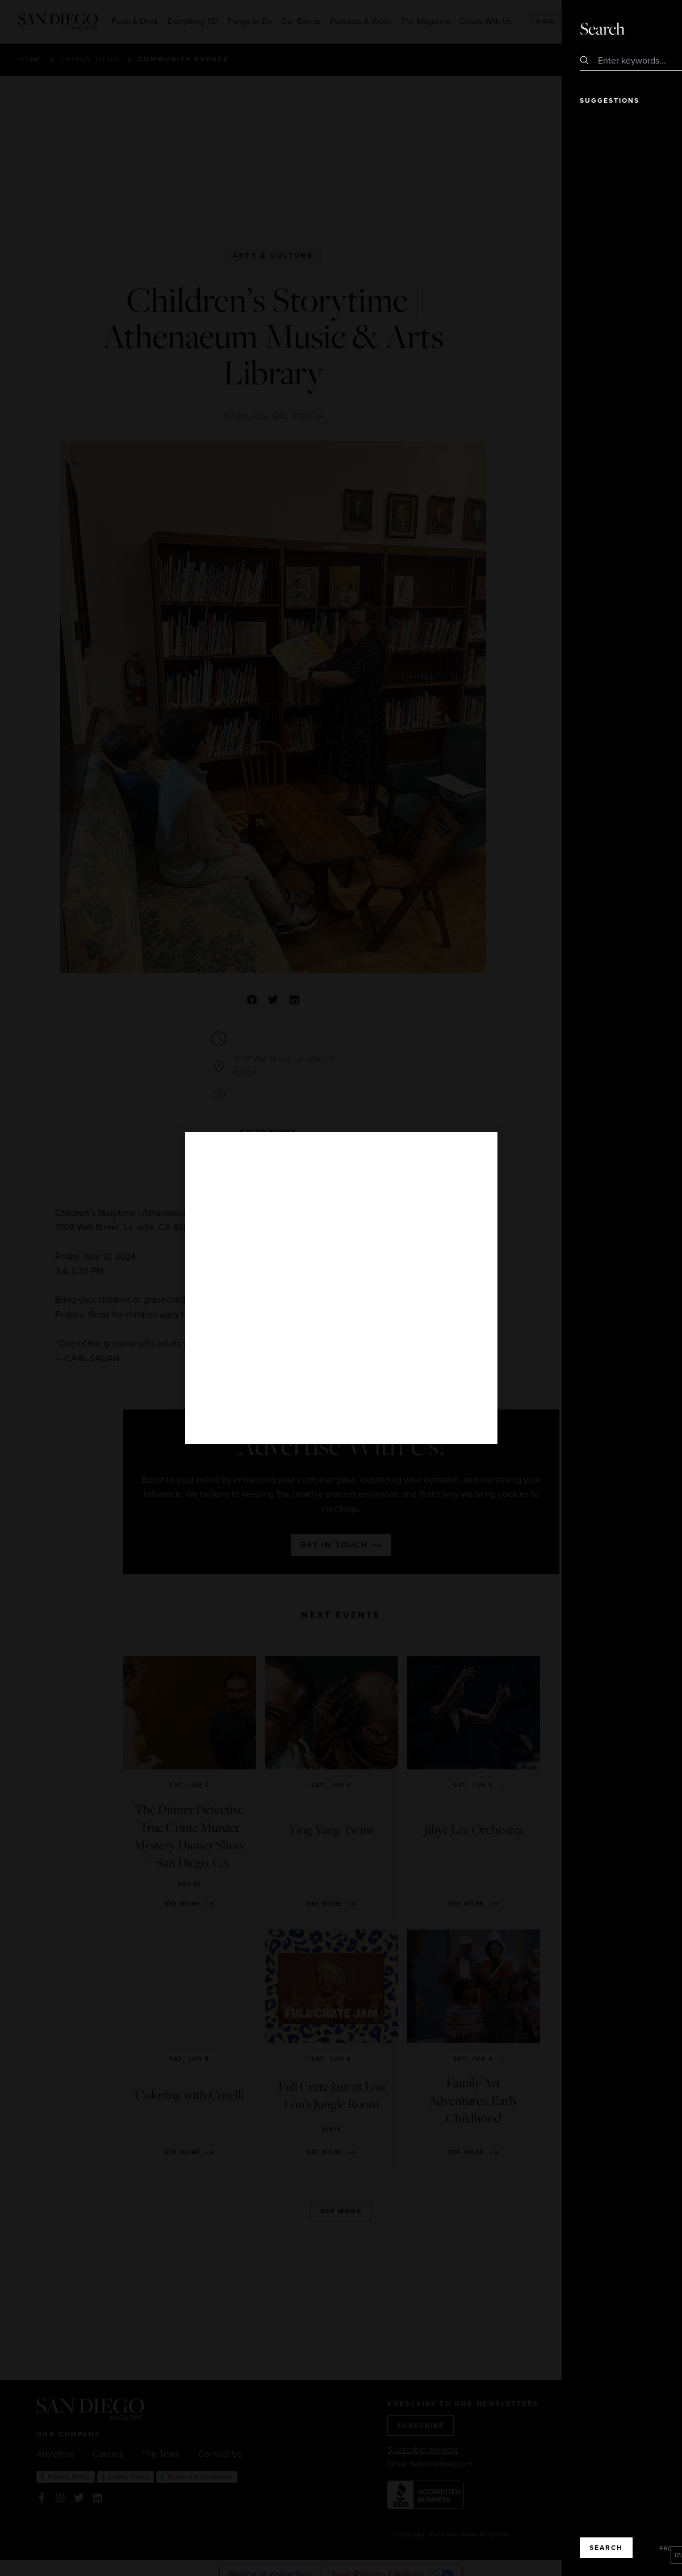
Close (641, 28)
